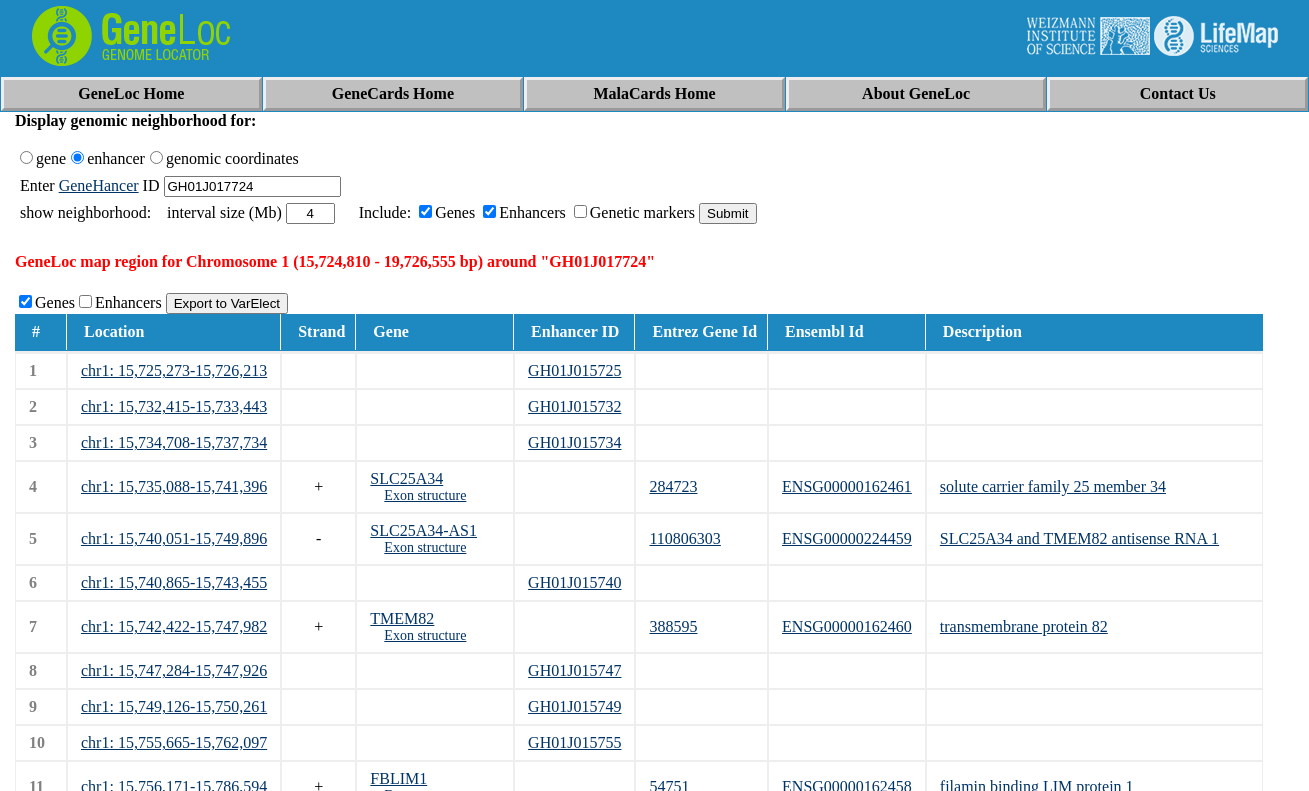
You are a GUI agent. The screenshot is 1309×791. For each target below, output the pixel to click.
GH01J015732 (574, 406)
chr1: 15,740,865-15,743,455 (174, 582)
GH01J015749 (574, 706)
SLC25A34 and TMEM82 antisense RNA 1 (1079, 538)
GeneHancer (99, 185)
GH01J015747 (574, 670)
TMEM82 (402, 618)
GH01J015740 (574, 582)
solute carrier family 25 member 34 (1053, 486)
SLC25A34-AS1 (423, 530)
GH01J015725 (574, 370)
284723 (673, 486)
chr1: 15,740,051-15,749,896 (174, 538)
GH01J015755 (574, 742)
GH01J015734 (574, 442)
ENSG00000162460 (847, 626)
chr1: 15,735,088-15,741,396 (174, 486)
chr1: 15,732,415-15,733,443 (174, 406)
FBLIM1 (398, 778)
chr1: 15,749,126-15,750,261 (174, 706)
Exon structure (425, 495)
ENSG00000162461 (847, 486)
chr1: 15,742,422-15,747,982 (174, 626)
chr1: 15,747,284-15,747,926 (174, 670)
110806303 (684, 538)
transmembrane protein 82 (1024, 626)
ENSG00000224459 (847, 538)
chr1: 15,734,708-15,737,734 (174, 442)
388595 (673, 626)
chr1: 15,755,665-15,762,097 (174, 742)
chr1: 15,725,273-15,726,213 (174, 370)
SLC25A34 (406, 478)
